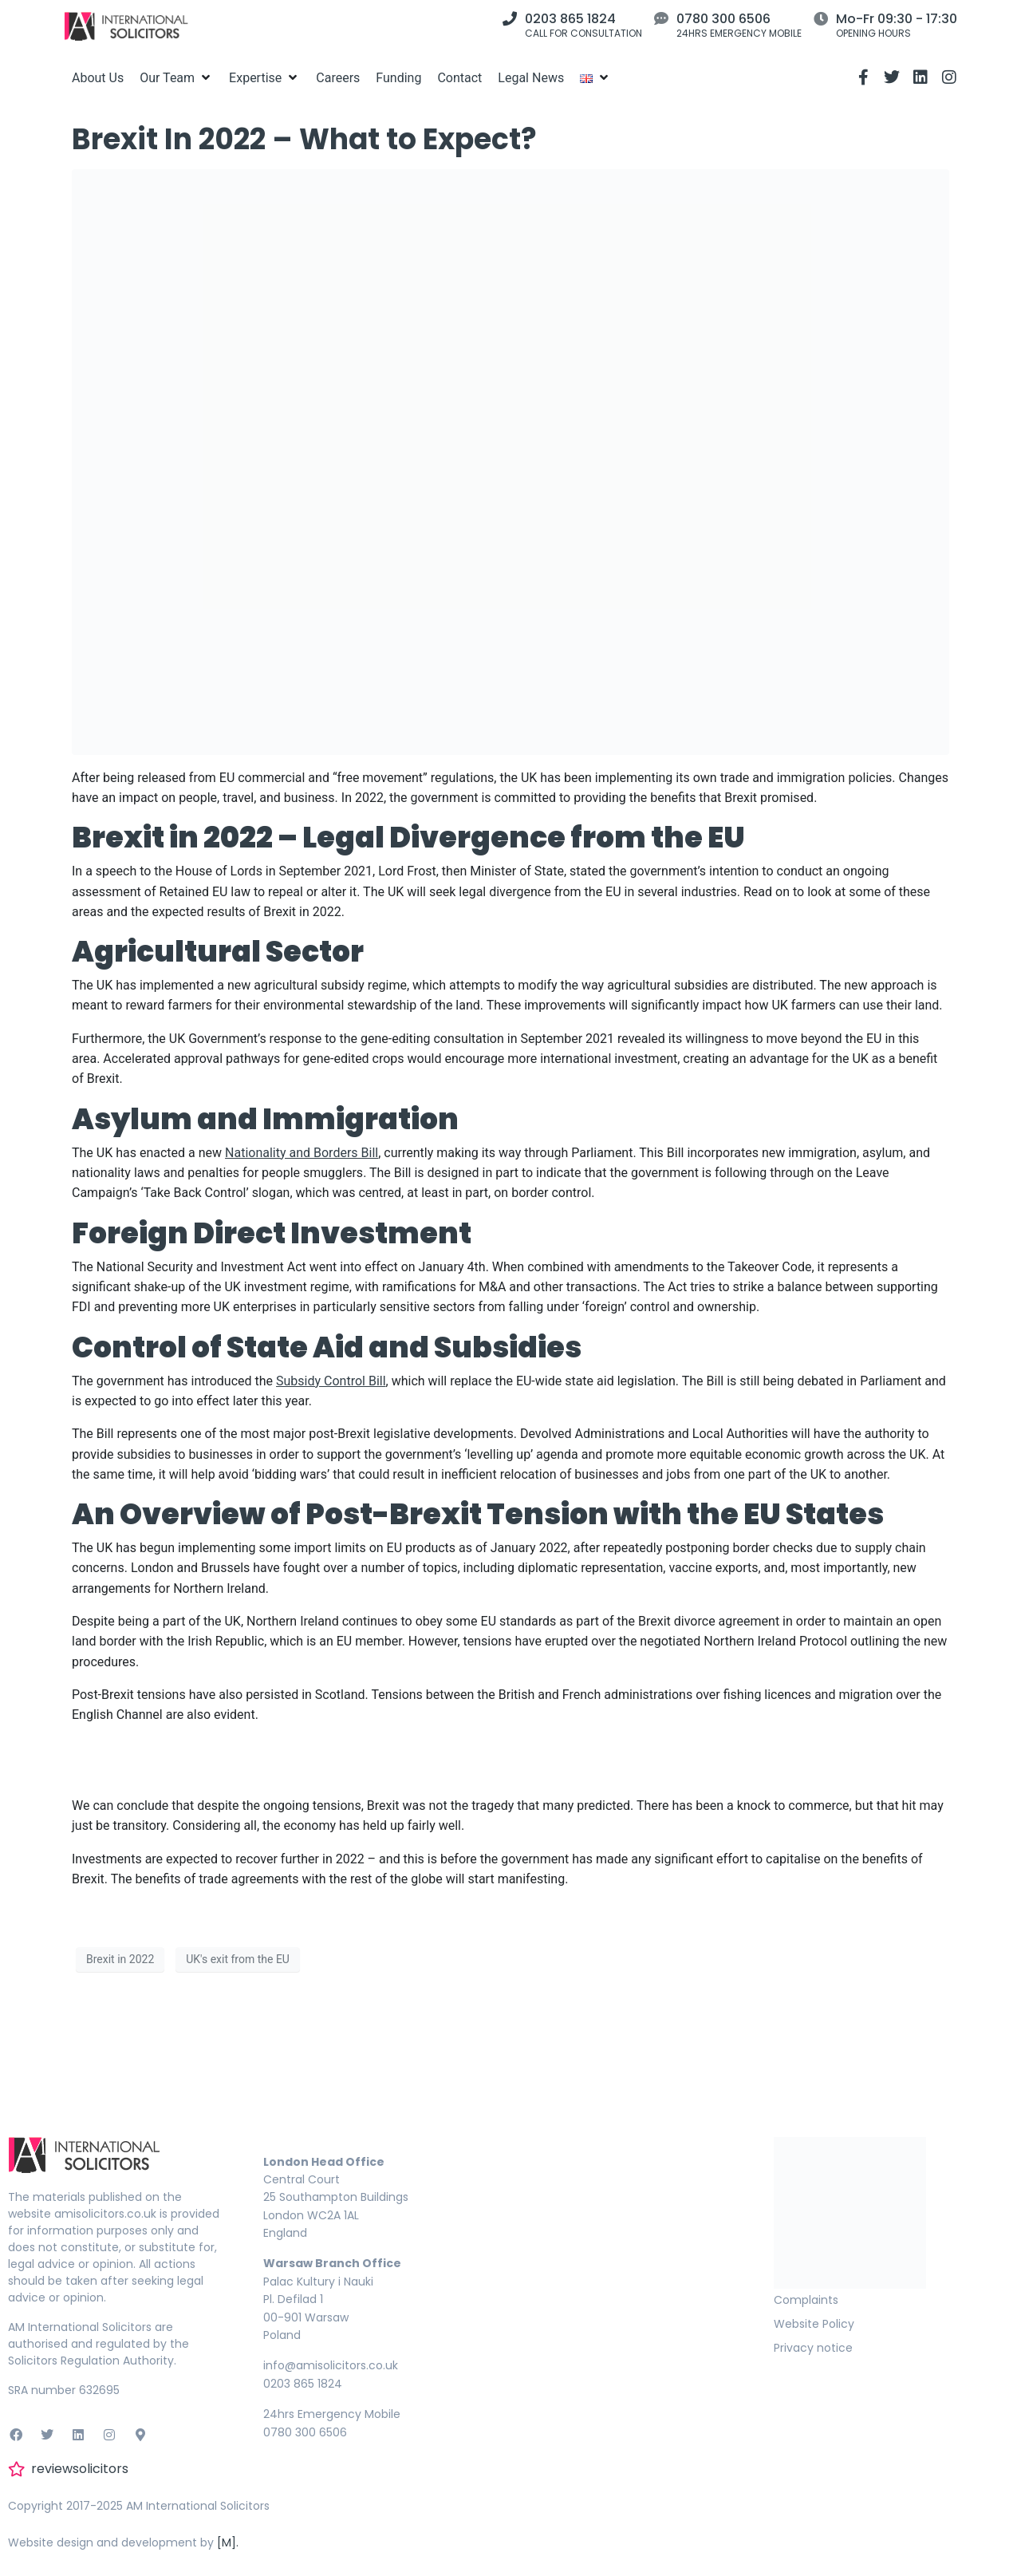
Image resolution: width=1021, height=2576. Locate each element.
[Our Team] (176, 78)
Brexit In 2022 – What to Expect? (304, 139)
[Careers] (338, 78)
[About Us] (98, 78)
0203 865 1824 (570, 19)
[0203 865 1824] (510, 18)
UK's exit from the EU (238, 1959)
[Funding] (398, 78)
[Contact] (459, 78)
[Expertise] (264, 78)
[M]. (227, 2542)
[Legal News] (531, 78)
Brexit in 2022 (120, 1959)
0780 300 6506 (723, 19)
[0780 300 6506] (661, 18)
